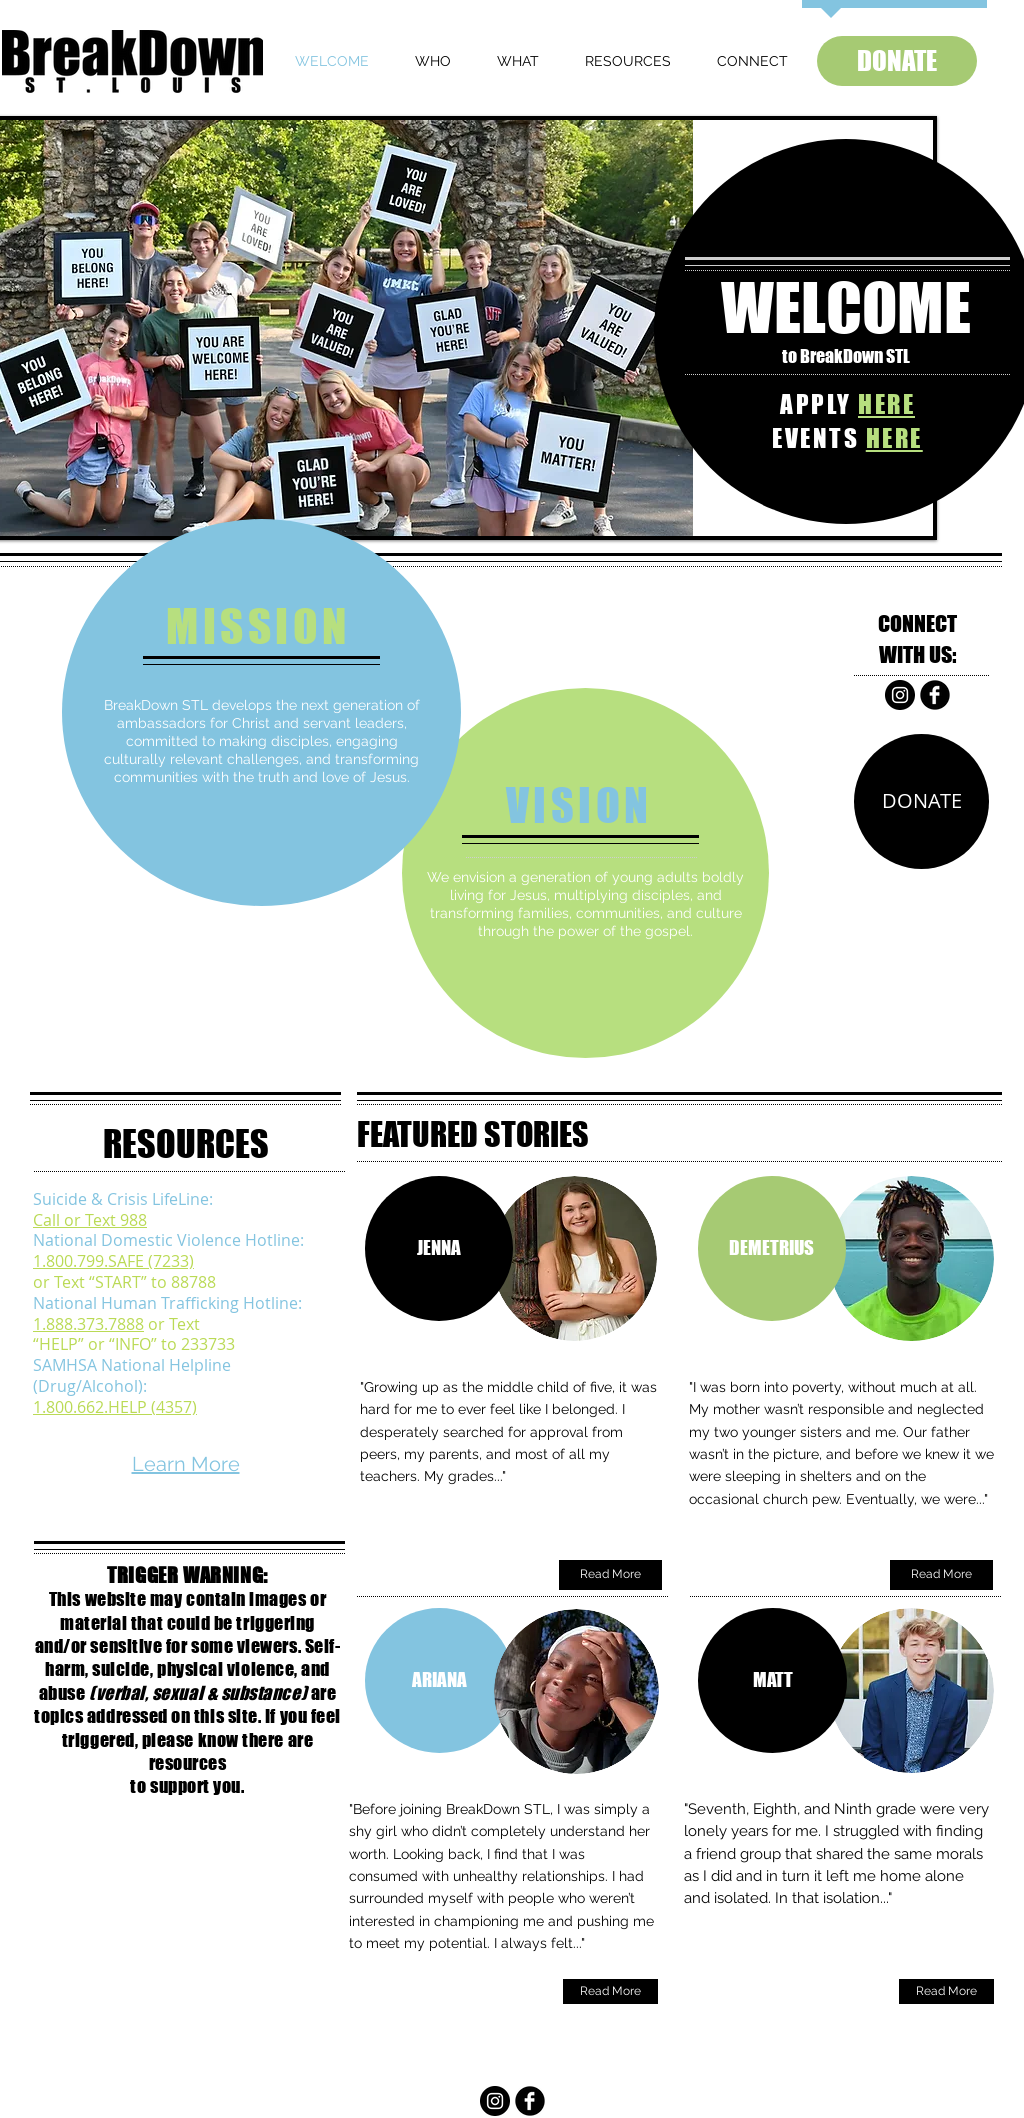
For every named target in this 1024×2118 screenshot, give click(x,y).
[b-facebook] (935, 695)
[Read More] (610, 1575)
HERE (886, 404)
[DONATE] (897, 61)
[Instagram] (900, 695)
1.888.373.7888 (88, 1324)
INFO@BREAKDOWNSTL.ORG (513, 2050)
